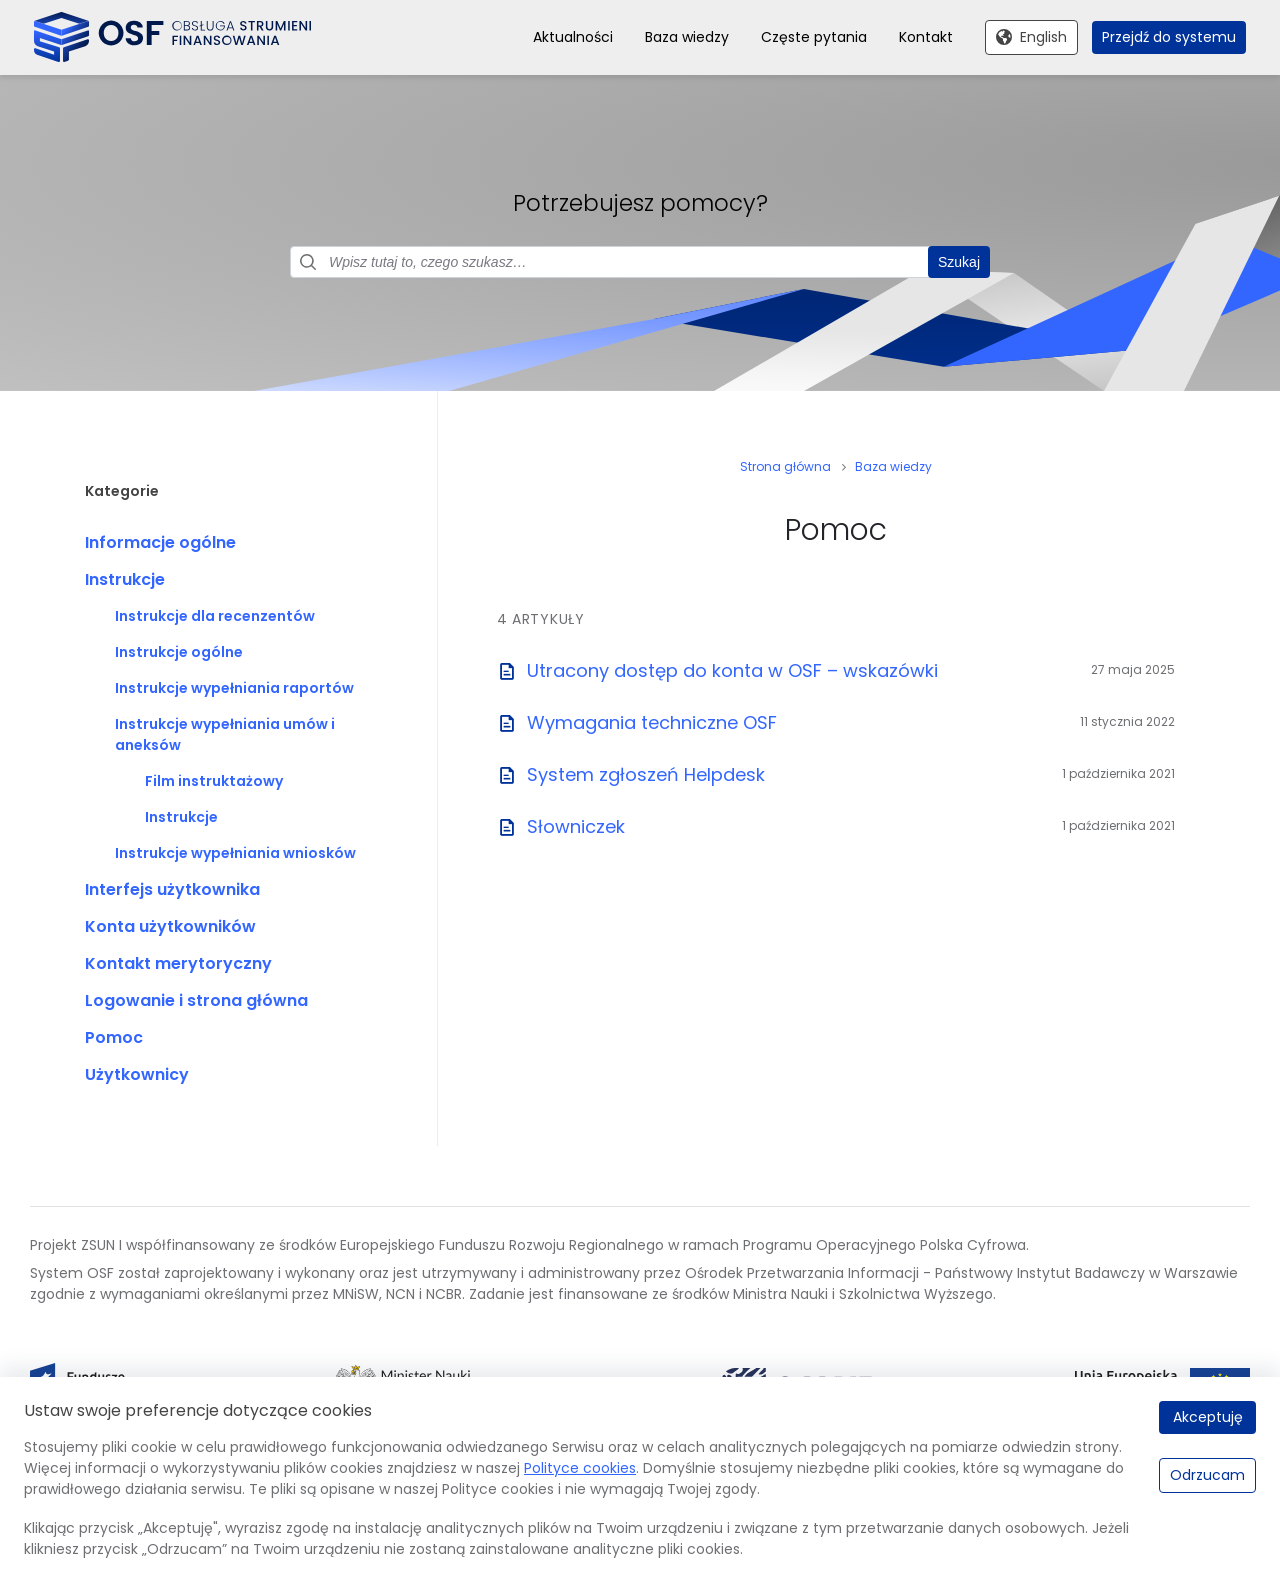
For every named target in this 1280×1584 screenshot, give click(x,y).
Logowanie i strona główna (196, 1000)
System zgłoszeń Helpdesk (646, 774)
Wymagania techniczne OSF (652, 722)
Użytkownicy (137, 1074)
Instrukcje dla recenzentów (215, 616)
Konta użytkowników (170, 926)
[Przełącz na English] (1031, 38)
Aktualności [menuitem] (573, 37)
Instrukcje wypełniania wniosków (235, 853)
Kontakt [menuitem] (926, 37)
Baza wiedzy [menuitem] (687, 37)
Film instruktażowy (214, 781)
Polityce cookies (580, 1468)
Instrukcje (125, 579)
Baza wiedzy (893, 466)
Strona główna (785, 466)
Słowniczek (576, 826)
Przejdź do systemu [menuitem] (1169, 37)
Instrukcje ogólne (179, 652)
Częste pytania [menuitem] (814, 37)
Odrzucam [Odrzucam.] (1207, 1475)
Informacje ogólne (160, 542)
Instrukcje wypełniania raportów (234, 688)
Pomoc (114, 1037)
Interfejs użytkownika (172, 889)
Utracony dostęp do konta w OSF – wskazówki (732, 670)
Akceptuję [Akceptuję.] (1208, 1417)
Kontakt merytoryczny (178, 963)
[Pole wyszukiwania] (640, 262)
